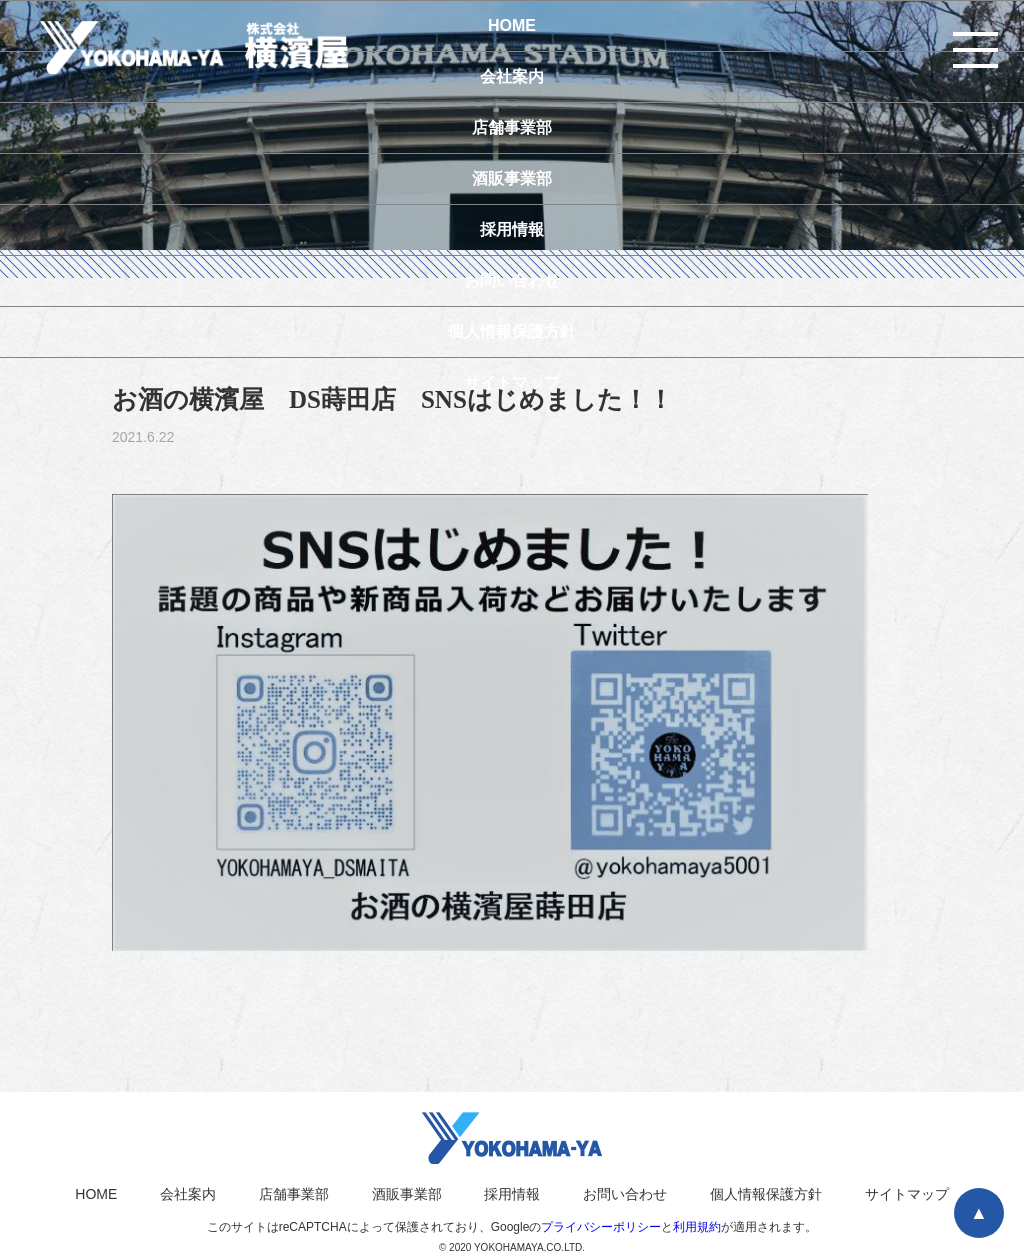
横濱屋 (210, 47)
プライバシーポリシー (601, 1227)
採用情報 (512, 1194)
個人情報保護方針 (766, 1194)
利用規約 (697, 1227)
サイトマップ (907, 1194)
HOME (96, 1194)
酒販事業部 (407, 1194)
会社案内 (188, 1194)
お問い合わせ (625, 1194)
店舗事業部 (294, 1194)
